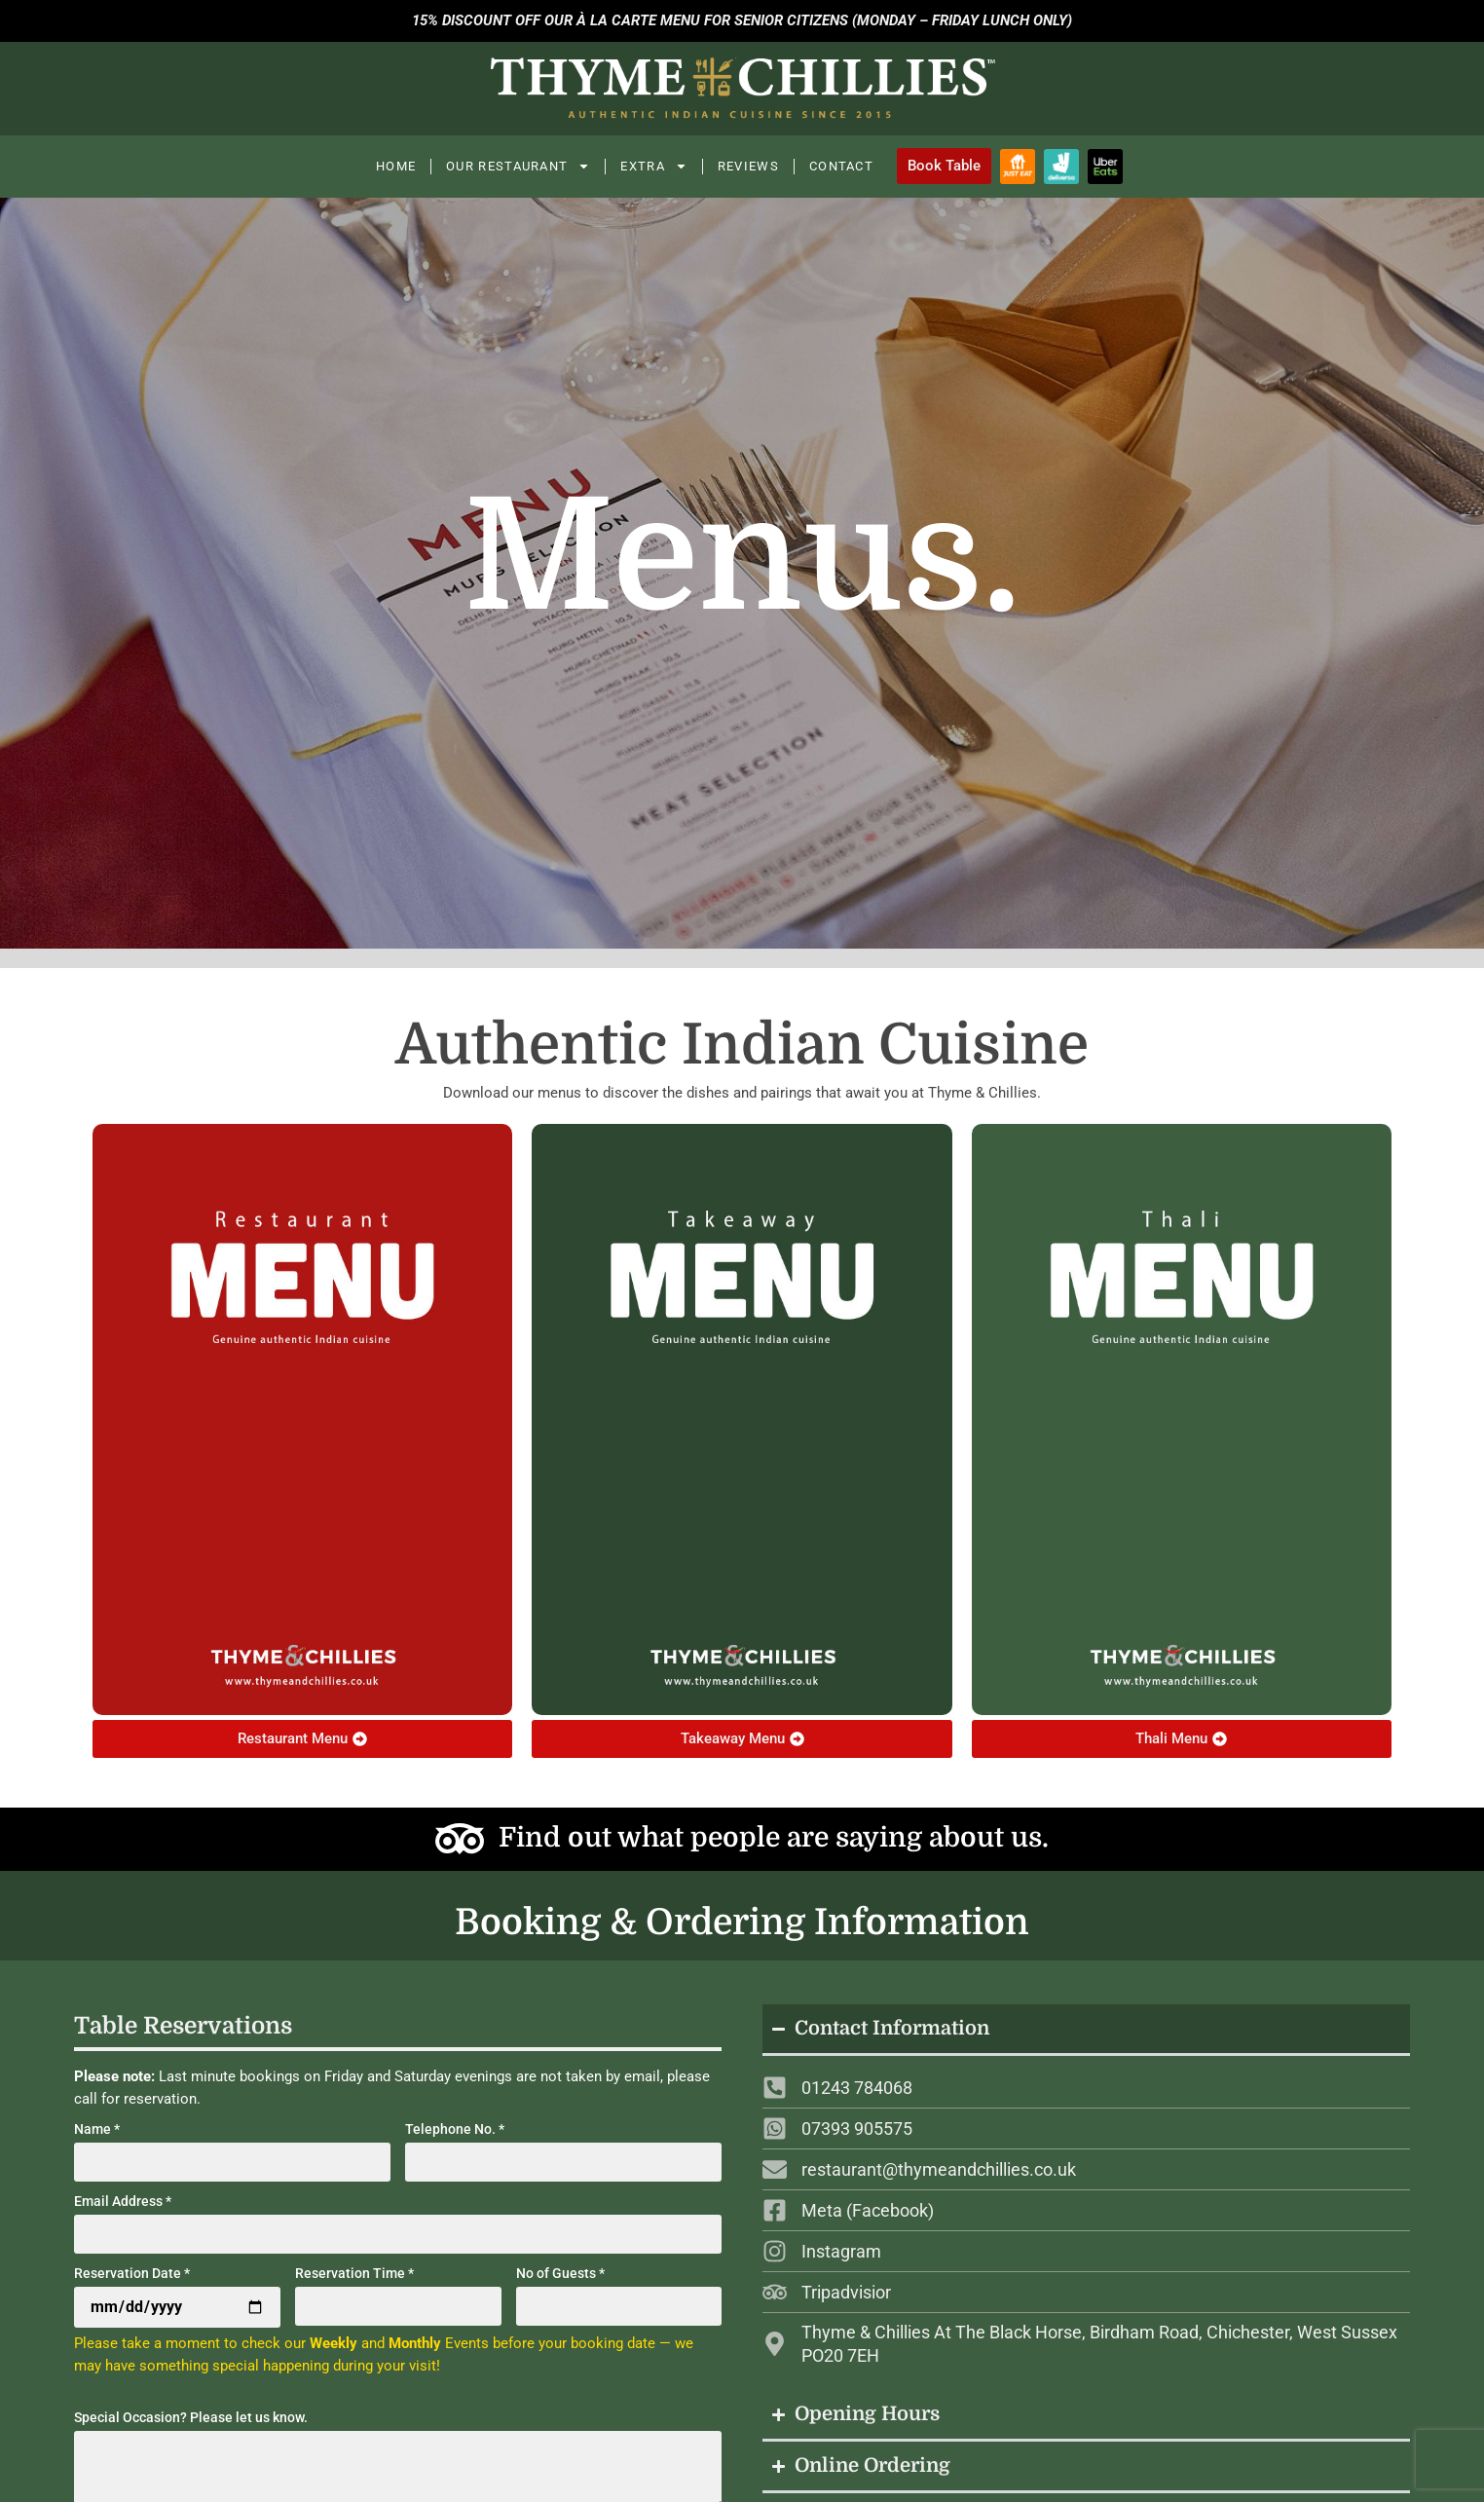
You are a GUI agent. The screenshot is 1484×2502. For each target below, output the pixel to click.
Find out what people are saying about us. (774, 1837)
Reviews (748, 166)
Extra (653, 166)
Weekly (333, 2343)
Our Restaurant (518, 166)
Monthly (415, 2343)
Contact (841, 166)
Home (396, 166)
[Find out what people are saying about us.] (459, 1838)
